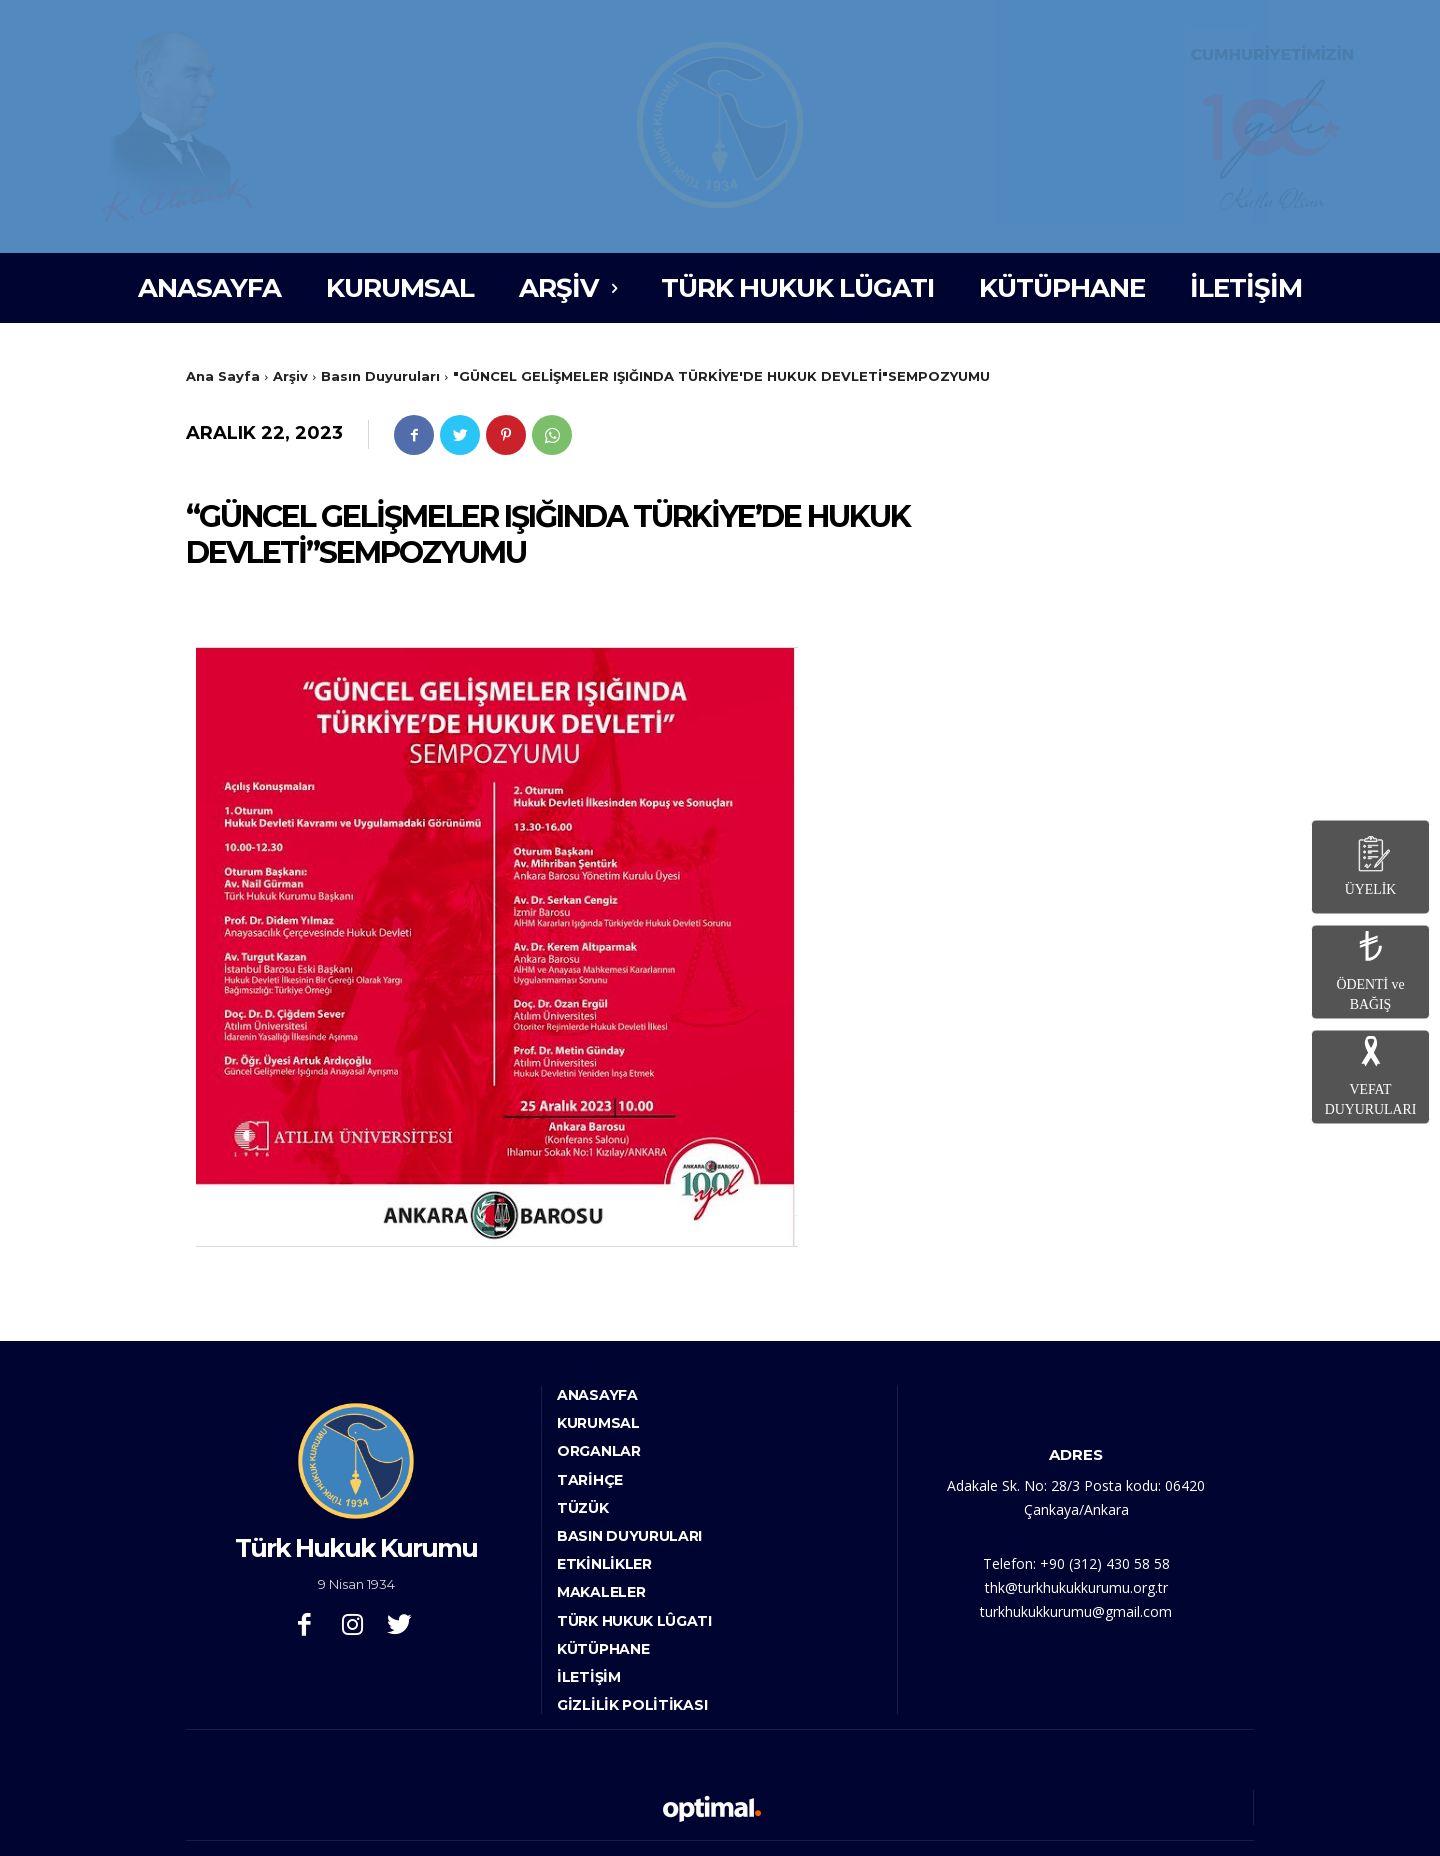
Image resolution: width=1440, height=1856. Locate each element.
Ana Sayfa (223, 376)
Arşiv (290, 376)
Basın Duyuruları (380, 376)
